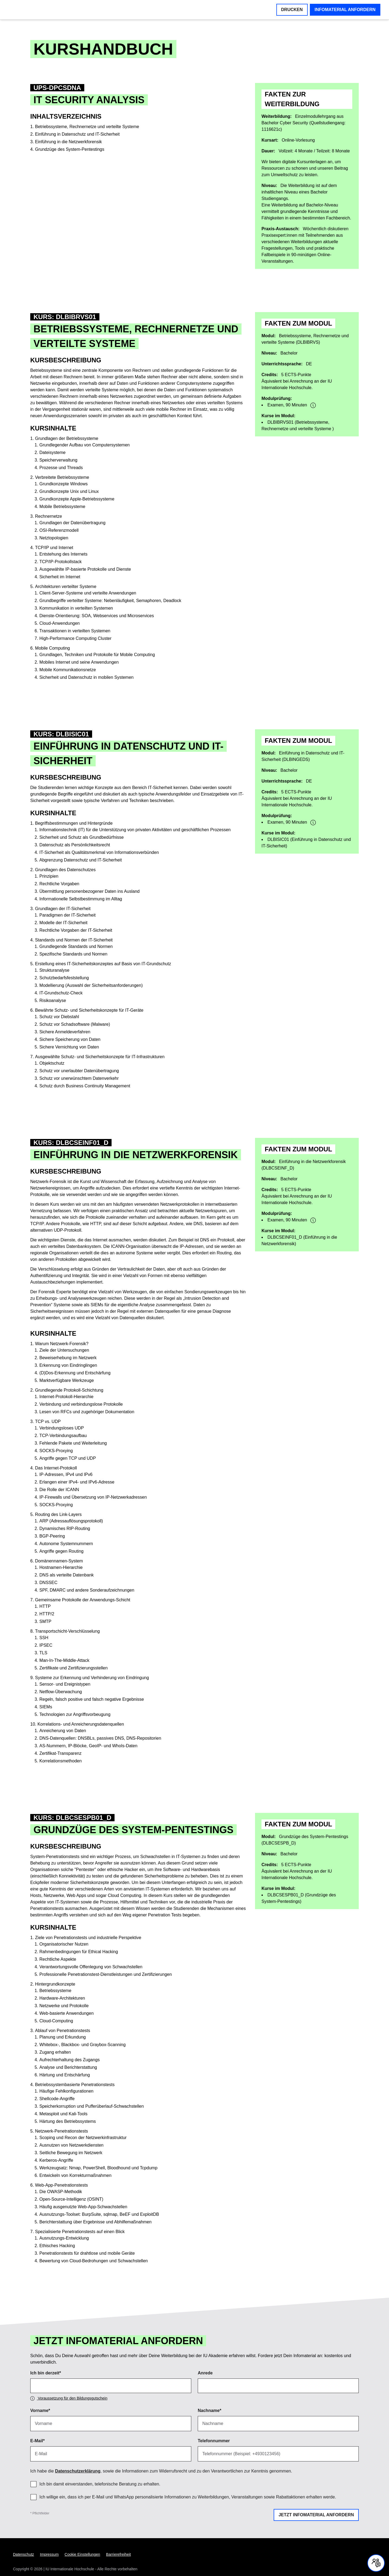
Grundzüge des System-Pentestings (69, 149)
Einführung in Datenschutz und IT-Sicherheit (77, 134)
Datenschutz (23, 2554)
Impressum (49, 2554)
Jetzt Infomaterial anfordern (316, 2514)
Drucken (292, 9)
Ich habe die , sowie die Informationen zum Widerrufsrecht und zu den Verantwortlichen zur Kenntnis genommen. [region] (161, 2471)
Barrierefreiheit (118, 2554)
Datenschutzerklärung (77, 2471)
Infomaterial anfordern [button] (345, 9)
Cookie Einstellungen (82, 2554)
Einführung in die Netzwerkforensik (68, 141)
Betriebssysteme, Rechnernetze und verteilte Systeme (87, 126)
